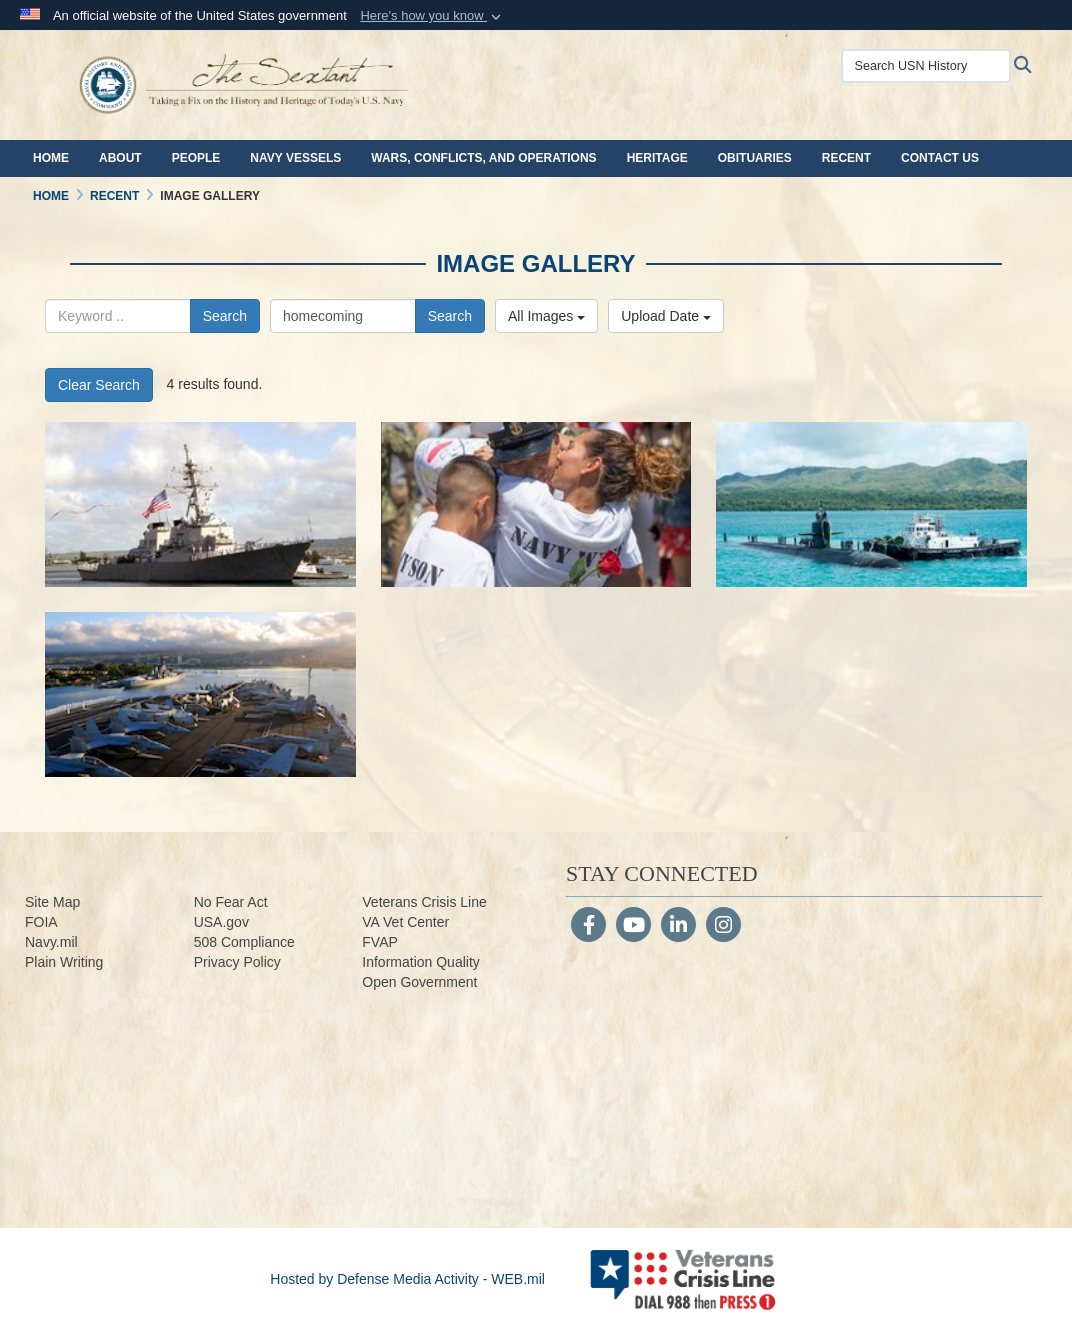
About (120, 158)
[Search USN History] (926, 66)
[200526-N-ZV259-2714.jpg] (200, 504)
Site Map (52, 902)
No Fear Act (231, 902)
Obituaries (755, 158)
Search (225, 316)
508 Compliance (244, 942)
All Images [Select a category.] (546, 316)
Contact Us (940, 158)
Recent (846, 158)
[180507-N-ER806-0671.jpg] (536, 504)
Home (51, 158)
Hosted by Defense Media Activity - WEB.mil (407, 1279)
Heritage (657, 158)
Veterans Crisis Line (424, 902)
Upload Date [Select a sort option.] (666, 316)
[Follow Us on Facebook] (588, 927)
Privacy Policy (237, 962)
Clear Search (99, 385)
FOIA (41, 922)
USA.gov (221, 922)
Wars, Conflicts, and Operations (483, 158)
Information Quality (421, 962)
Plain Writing (64, 962)
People (196, 158)
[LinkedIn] (678, 927)
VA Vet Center (405, 922)
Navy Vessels (295, 158)
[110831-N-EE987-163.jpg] (200, 694)
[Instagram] (723, 927)
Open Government (419, 982)
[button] (432, 16)
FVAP (380, 942)
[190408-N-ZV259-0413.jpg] (871, 504)
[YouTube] (633, 927)
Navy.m (48, 942)
